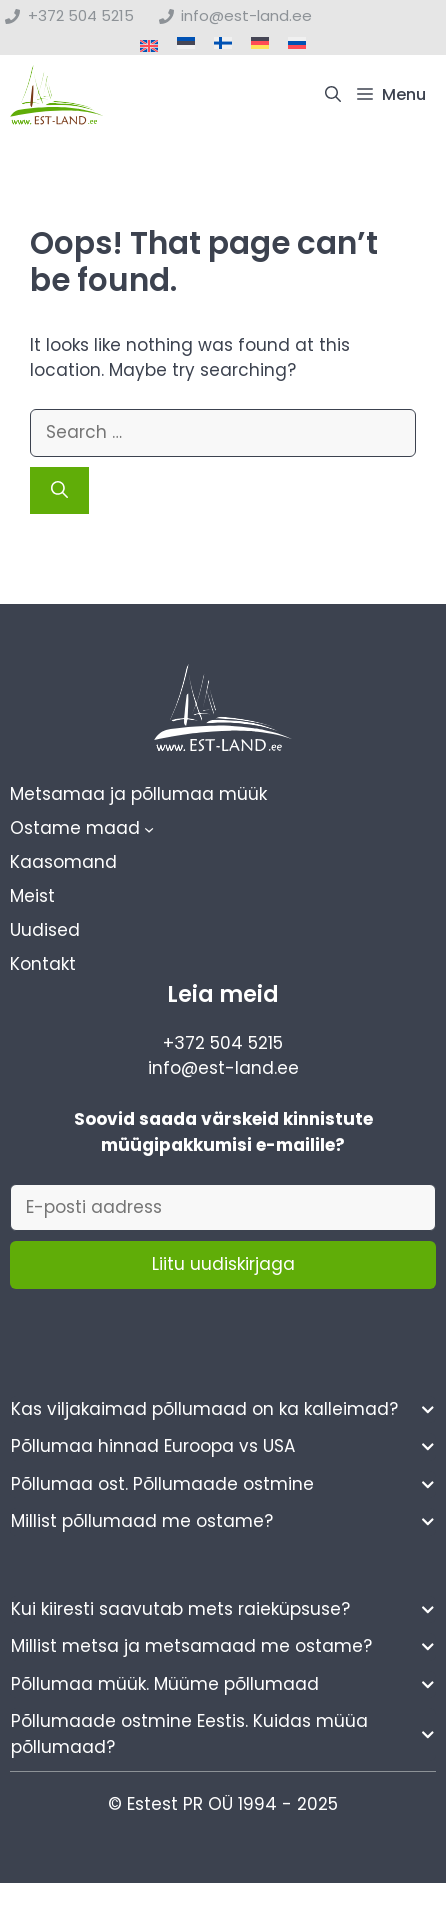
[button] (333, 95)
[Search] (59, 491)
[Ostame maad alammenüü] (149, 829)
